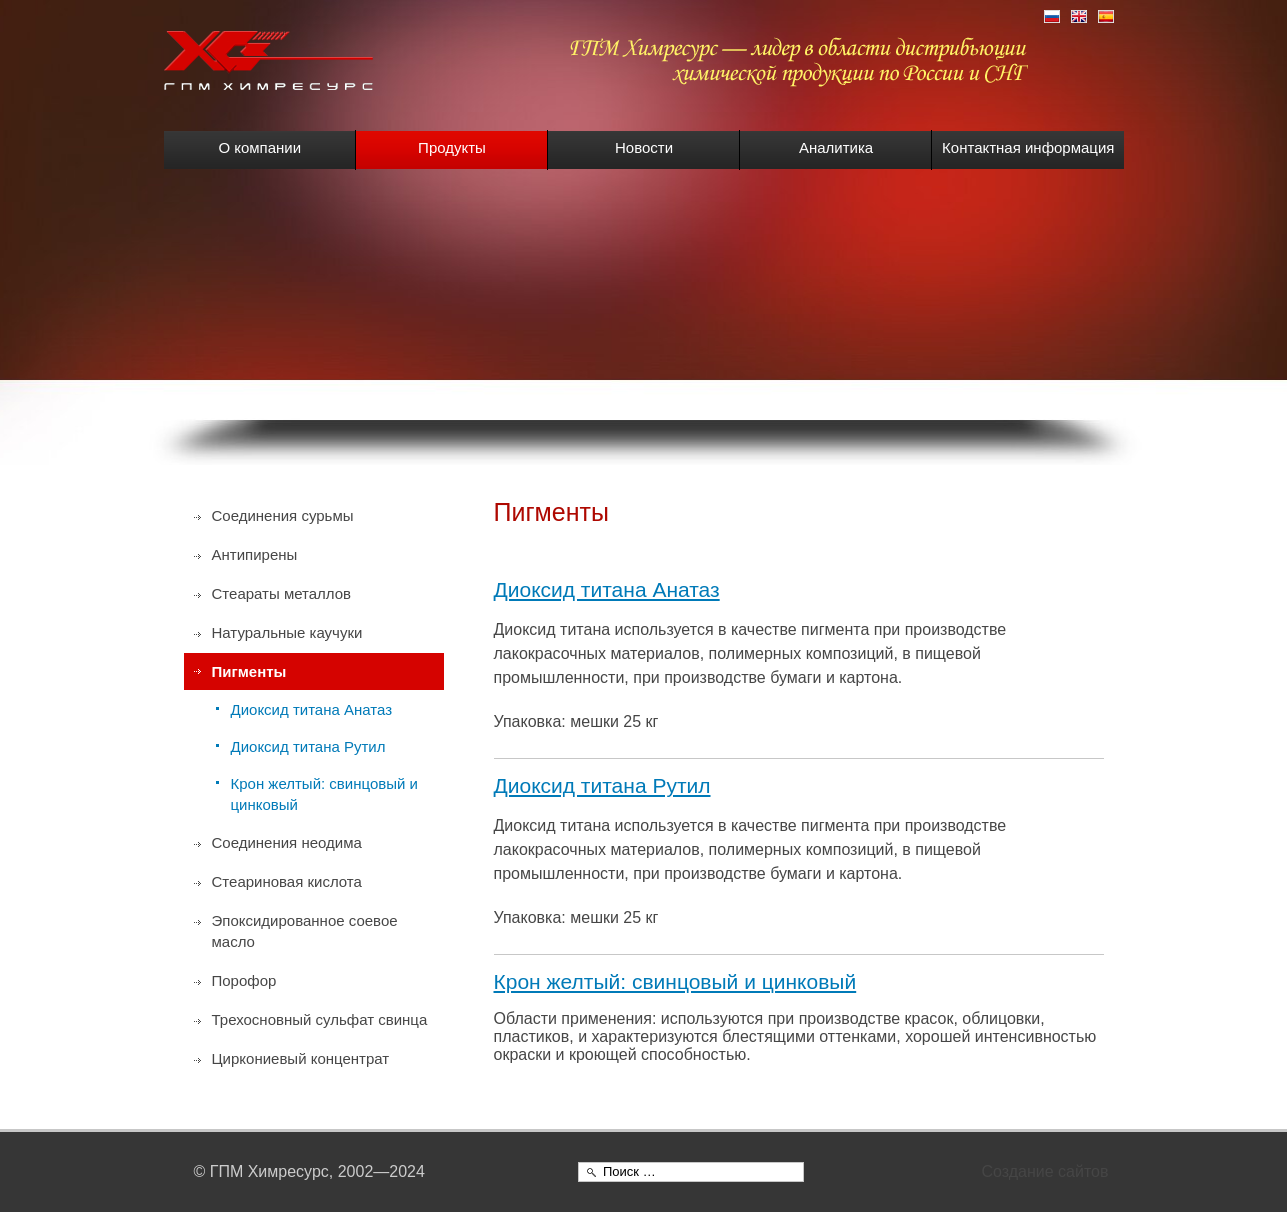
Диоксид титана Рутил (602, 785)
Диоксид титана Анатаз (607, 589)
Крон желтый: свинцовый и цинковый (675, 981)
